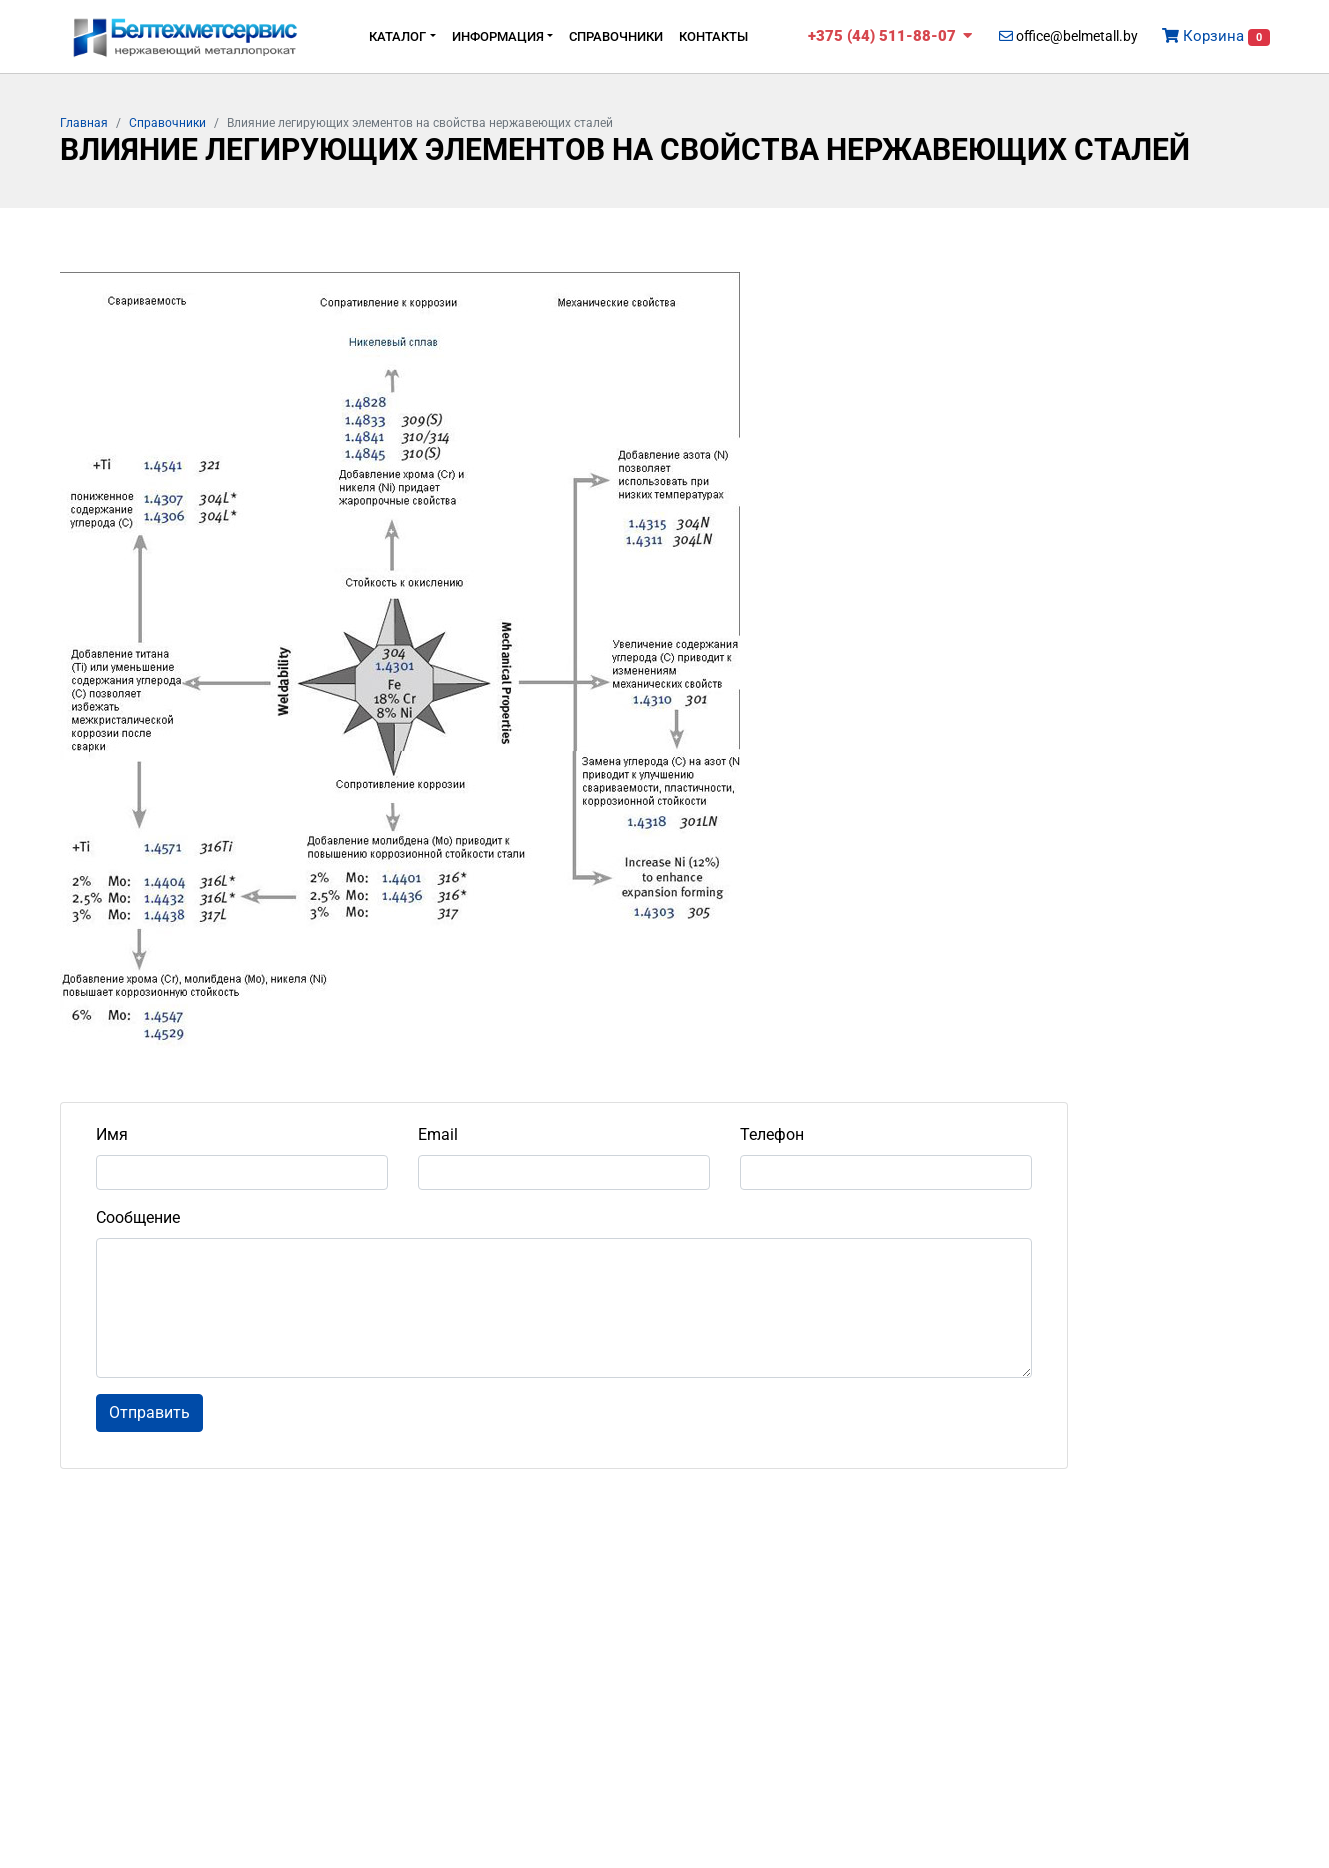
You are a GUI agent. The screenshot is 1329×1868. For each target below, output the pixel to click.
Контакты (713, 36)
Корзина (1216, 36)
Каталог (397, 36)
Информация (498, 36)
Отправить (149, 1412)
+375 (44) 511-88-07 (890, 36)
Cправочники (616, 36)
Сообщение (138, 1217)
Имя (112, 1134)
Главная (84, 123)
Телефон (772, 1134)
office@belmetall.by (1068, 36)
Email (438, 1134)
